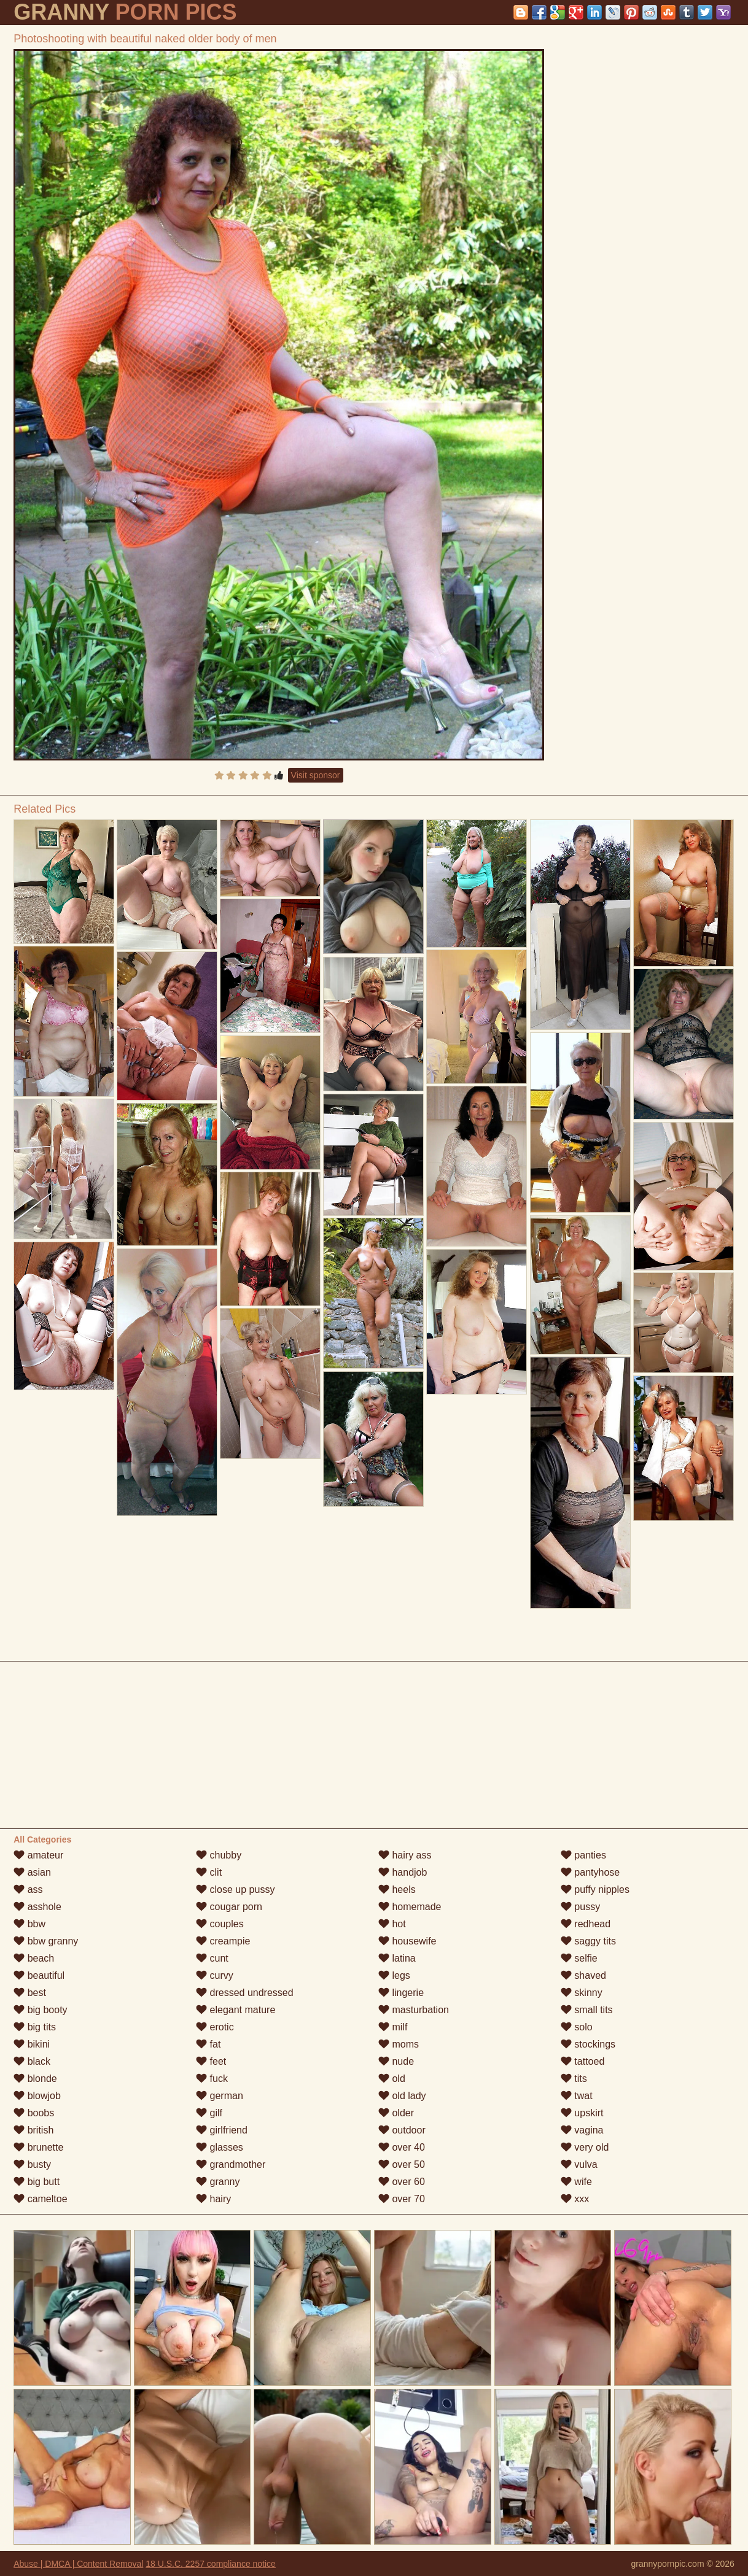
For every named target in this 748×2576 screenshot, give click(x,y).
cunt (212, 1958)
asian (32, 1872)
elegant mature (235, 2010)
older (396, 2113)
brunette (38, 2147)
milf (392, 2027)
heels (397, 1889)
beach (34, 1958)
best (30, 1992)
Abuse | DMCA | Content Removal (78, 2564)
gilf (209, 2113)
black (32, 2061)
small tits (587, 2010)
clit (209, 1872)
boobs (34, 2113)
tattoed (582, 2061)
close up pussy (235, 1889)
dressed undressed (245, 1992)
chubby (218, 1855)
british (33, 2130)
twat (577, 2096)
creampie (223, 1941)
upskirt (582, 2113)
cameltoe (40, 2199)
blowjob (37, 2096)
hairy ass (404, 1855)
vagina (582, 2130)
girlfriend (221, 2130)
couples (220, 1924)
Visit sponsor (315, 775)
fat (208, 2044)
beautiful (39, 1975)
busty (32, 2164)
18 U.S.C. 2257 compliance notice (211, 2564)
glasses (219, 2147)
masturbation (413, 2010)
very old (585, 2147)
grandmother (230, 2164)
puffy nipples (595, 1889)
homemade (410, 1906)
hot (392, 1924)
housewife (407, 1941)
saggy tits (588, 1941)
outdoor (402, 2130)
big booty (40, 2010)
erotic (215, 2027)
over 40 (401, 2147)
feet (211, 2061)
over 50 (401, 2164)
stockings (588, 2044)
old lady (402, 2096)
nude (396, 2061)
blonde (35, 2078)
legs (394, 1975)
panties (583, 1855)
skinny (581, 1992)
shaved (583, 1975)
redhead (585, 1924)
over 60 (401, 2181)
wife (576, 2181)
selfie (579, 1958)
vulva (579, 2164)
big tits (35, 2027)
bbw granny (46, 1941)
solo (577, 2027)
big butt (37, 2181)
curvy (214, 1975)
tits (574, 2078)
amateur (38, 1855)
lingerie (401, 1992)
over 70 (401, 2199)
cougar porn (229, 1906)
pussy (580, 1906)
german (219, 2096)
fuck (212, 2078)
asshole (37, 1906)
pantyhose (590, 1872)
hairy (213, 2199)
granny (218, 2181)
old (391, 2078)
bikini (32, 2044)
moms (398, 2044)
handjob (402, 1872)
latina (397, 1958)
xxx (575, 2199)
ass (28, 1889)
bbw (29, 1924)
